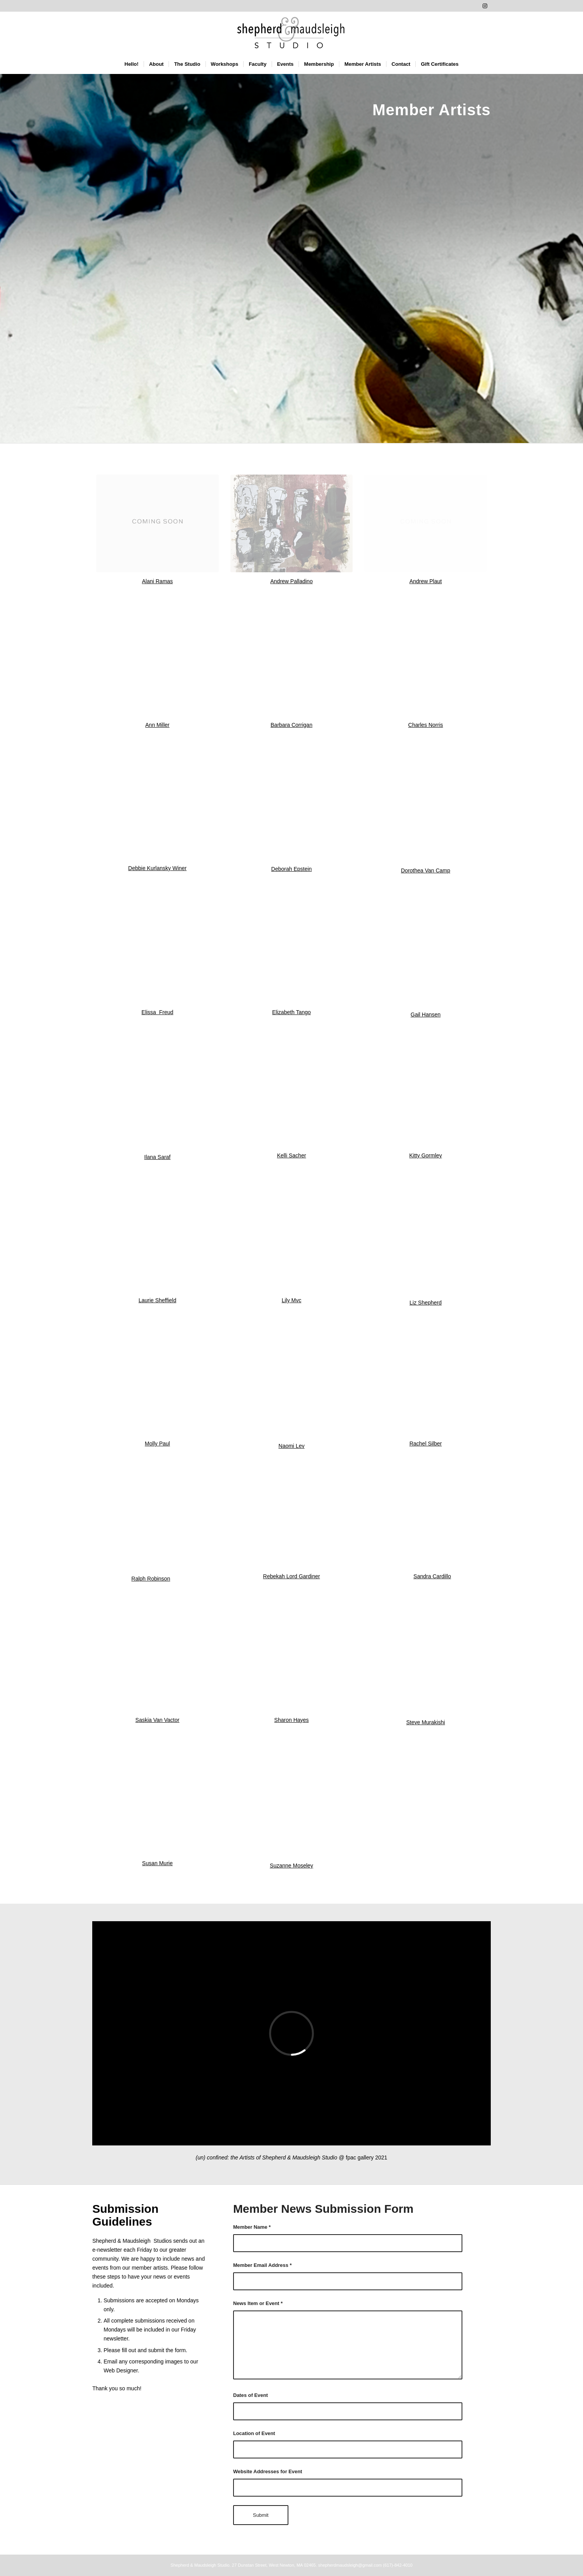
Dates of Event (250, 2395)
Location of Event (254, 2433)
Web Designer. (121, 2370)
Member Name (252, 2227)
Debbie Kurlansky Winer (157, 868)
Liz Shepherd (425, 1302)
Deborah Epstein (291, 869)
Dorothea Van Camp (425, 870)
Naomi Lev (292, 1446)
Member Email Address (262, 2265)
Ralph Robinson (151, 1578)
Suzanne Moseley (291, 1865)
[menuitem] (131, 64)
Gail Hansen (426, 1014)
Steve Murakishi (425, 1722)
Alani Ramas (157, 581)
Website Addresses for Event (267, 2471)
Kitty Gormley (425, 1155)
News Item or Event (258, 2303)
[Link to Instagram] (485, 6)
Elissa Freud (158, 1012)
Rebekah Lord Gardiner (291, 1576)
